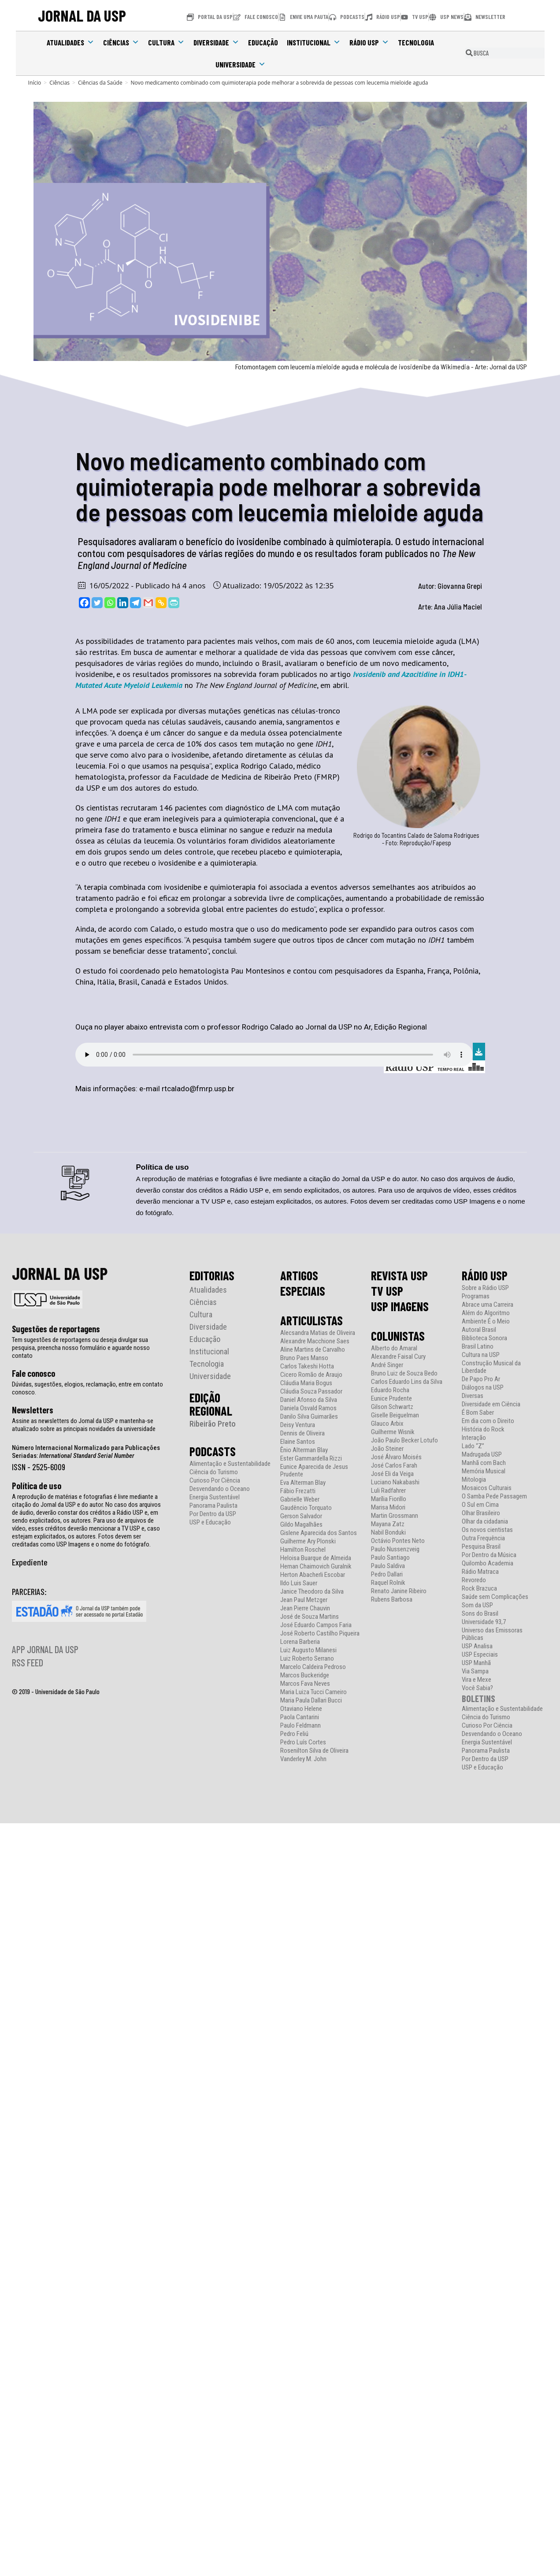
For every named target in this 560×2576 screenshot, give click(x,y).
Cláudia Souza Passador (311, 1391)
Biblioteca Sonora (484, 1338)
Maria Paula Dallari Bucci (311, 1700)
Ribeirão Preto (212, 1423)
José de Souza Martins (309, 1617)
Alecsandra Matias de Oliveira (317, 1333)
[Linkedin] (122, 602)
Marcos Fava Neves (305, 1684)
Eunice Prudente (391, 1398)
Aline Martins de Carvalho (312, 1349)
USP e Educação (210, 1522)
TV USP (387, 1290)
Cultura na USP (481, 1355)
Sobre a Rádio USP (485, 1288)
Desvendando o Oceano (219, 1489)
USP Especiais (480, 1654)
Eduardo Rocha (390, 1390)
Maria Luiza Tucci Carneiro (313, 1692)
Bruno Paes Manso (304, 1358)
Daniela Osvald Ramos (308, 1408)
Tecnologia (416, 42)
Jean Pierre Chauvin (305, 1608)
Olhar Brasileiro (481, 1513)
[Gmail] (148, 602)
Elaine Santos (297, 1442)
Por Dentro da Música (489, 1555)
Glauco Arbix (387, 1423)
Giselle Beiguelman (395, 1415)
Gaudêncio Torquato (306, 1508)
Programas (476, 1296)
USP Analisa (477, 1646)
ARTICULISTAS (311, 1320)
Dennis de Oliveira (302, 1433)
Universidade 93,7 (484, 1622)
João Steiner (387, 1449)
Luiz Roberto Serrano (307, 1658)
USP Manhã (476, 1663)
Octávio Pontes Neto (398, 1541)
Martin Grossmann (394, 1516)
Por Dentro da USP (212, 1514)
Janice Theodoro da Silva (312, 1591)
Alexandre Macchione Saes (314, 1341)
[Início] (34, 82)
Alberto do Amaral (394, 1348)
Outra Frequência (483, 1538)
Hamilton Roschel (303, 1550)
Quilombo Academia (487, 1563)
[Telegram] (135, 602)
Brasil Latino (477, 1346)
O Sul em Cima (480, 1505)
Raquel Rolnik (388, 1583)
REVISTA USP (399, 1275)
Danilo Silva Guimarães (309, 1416)
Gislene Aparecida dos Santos (318, 1533)
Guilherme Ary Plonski (308, 1541)
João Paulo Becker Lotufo (404, 1440)
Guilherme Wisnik (393, 1432)
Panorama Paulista (213, 1505)
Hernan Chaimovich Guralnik (316, 1566)
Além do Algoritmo (486, 1313)
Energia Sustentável (214, 1497)
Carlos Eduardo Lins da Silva (406, 1382)
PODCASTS (212, 1451)
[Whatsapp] (109, 602)
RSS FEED (27, 1662)
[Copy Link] (161, 602)
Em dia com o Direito (488, 1421)
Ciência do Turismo (213, 1472)
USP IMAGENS (400, 1306)
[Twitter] (97, 602)
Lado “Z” (473, 1446)
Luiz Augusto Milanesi (308, 1650)
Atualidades (70, 42)
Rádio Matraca (480, 1572)
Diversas (472, 1396)
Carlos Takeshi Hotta (307, 1366)
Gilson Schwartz (392, 1407)
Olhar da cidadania (485, 1521)
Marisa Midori (388, 1507)
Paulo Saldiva (388, 1566)
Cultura (166, 42)
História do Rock (483, 1429)
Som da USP (477, 1605)
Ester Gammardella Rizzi (311, 1458)
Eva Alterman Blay (303, 1483)
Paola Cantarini (299, 1717)
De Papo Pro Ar (481, 1379)
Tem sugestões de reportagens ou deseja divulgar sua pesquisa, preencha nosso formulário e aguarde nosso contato (81, 1348)
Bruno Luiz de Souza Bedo (404, 1373)
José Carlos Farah (394, 1465)
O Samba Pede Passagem (494, 1496)
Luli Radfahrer (388, 1490)
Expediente (30, 1562)
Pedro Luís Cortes (303, 1742)
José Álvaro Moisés (396, 1457)
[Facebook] (84, 602)
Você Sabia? (477, 1688)
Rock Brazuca (479, 1588)
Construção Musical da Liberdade (491, 1367)
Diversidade (216, 42)
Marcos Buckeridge (304, 1675)
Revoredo (474, 1580)
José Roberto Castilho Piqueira (320, 1633)
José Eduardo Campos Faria (316, 1625)
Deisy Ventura (297, 1425)
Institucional (314, 42)
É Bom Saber (478, 1412)
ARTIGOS (299, 1275)
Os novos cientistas (487, 1530)
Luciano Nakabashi (395, 1482)
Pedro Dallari (387, 1574)
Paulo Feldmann (300, 1725)
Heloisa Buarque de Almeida (315, 1558)
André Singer (387, 1365)
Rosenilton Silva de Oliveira (314, 1751)
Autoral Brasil (479, 1330)
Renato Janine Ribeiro (398, 1591)
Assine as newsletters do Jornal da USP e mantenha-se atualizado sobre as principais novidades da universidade (84, 1425)
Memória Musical (483, 1471)
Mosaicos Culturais (487, 1488)
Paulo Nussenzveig (395, 1549)
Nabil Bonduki (388, 1532)
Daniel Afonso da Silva (308, 1400)
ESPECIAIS (302, 1290)
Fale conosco (33, 1373)
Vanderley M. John (303, 1759)
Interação (474, 1438)
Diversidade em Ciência (491, 1404)
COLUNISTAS (398, 1335)
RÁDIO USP (485, 1275)
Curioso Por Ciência (214, 1480)
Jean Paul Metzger (303, 1600)
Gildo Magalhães (301, 1524)
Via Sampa (475, 1671)
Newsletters (32, 1410)
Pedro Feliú (294, 1734)
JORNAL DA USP (82, 15)
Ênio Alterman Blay (304, 1450)
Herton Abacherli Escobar (312, 1575)
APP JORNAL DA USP (45, 1649)
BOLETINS (478, 1698)
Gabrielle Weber (299, 1499)
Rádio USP (369, 42)
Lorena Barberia (300, 1642)
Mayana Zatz (387, 1524)
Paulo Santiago (390, 1557)
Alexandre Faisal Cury (398, 1356)
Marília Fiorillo (388, 1499)
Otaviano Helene (301, 1709)
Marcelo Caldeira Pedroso (313, 1667)
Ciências (121, 42)
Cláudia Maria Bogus (306, 1383)
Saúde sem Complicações (495, 1597)
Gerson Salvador (301, 1516)
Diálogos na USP (483, 1387)
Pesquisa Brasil (481, 1546)
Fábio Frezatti (297, 1491)
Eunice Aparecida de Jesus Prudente (314, 1470)
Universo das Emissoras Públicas (492, 1634)
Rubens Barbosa (391, 1599)
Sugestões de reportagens (56, 1328)
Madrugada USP (482, 1454)
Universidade (240, 64)
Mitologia (474, 1479)
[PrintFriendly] (173, 602)
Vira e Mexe (476, 1680)
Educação (263, 42)
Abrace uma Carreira (487, 1304)
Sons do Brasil (480, 1613)
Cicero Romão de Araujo (311, 1375)
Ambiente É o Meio (486, 1321)
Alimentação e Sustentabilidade (230, 1464)
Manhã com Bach (484, 1463)
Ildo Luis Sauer (298, 1583)
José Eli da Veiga (392, 1474)
